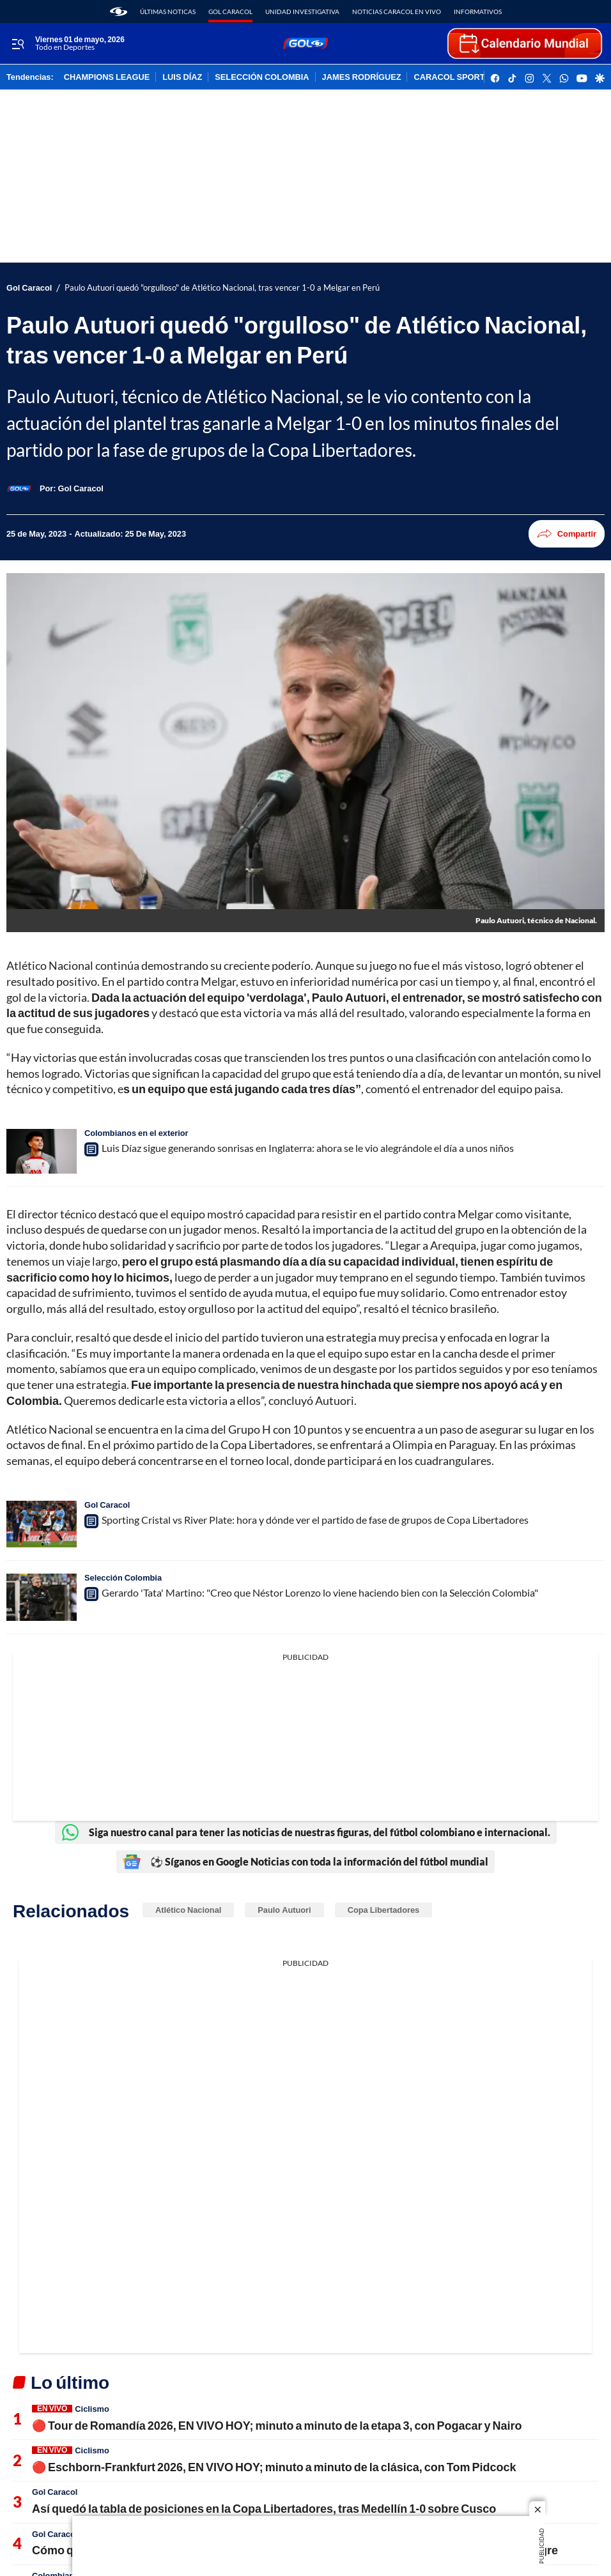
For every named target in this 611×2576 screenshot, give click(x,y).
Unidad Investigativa (302, 11)
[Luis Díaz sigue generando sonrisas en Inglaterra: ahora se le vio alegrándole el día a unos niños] (41, 1151)
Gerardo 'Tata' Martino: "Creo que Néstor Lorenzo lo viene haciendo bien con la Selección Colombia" (320, 1592)
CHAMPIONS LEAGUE (107, 77)
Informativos (478, 11)
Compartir (566, 533)
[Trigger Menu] (17, 44)
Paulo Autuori (284, 1910)
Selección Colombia (123, 1577)
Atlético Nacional (188, 1910)
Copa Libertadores (384, 1910)
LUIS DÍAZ (182, 77)
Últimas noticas (168, 11)
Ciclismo (92, 2409)
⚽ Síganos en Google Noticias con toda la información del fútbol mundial (305, 1861)
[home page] (118, 11)
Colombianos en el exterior (136, 1133)
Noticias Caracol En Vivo (396, 11)
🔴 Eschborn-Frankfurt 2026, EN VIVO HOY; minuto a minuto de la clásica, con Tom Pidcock (274, 2467)
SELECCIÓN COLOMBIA (262, 77)
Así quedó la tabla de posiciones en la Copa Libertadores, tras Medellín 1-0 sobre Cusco (264, 2508)
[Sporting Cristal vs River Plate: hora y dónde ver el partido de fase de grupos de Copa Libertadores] (41, 1524)
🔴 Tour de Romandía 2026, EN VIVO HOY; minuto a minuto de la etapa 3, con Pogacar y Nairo (277, 2425)
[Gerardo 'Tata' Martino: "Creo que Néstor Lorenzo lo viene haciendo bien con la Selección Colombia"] (41, 1597)
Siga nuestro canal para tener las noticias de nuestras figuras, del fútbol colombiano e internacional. (305, 1832)
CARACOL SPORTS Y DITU (466, 77)
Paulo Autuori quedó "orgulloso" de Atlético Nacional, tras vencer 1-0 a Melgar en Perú (222, 288)
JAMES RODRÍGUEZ (361, 77)
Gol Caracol (230, 11)
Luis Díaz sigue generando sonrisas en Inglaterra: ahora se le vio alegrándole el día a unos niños (308, 1148)
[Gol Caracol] (81, 488)
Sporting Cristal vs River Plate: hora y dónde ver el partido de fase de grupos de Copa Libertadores (315, 1520)
